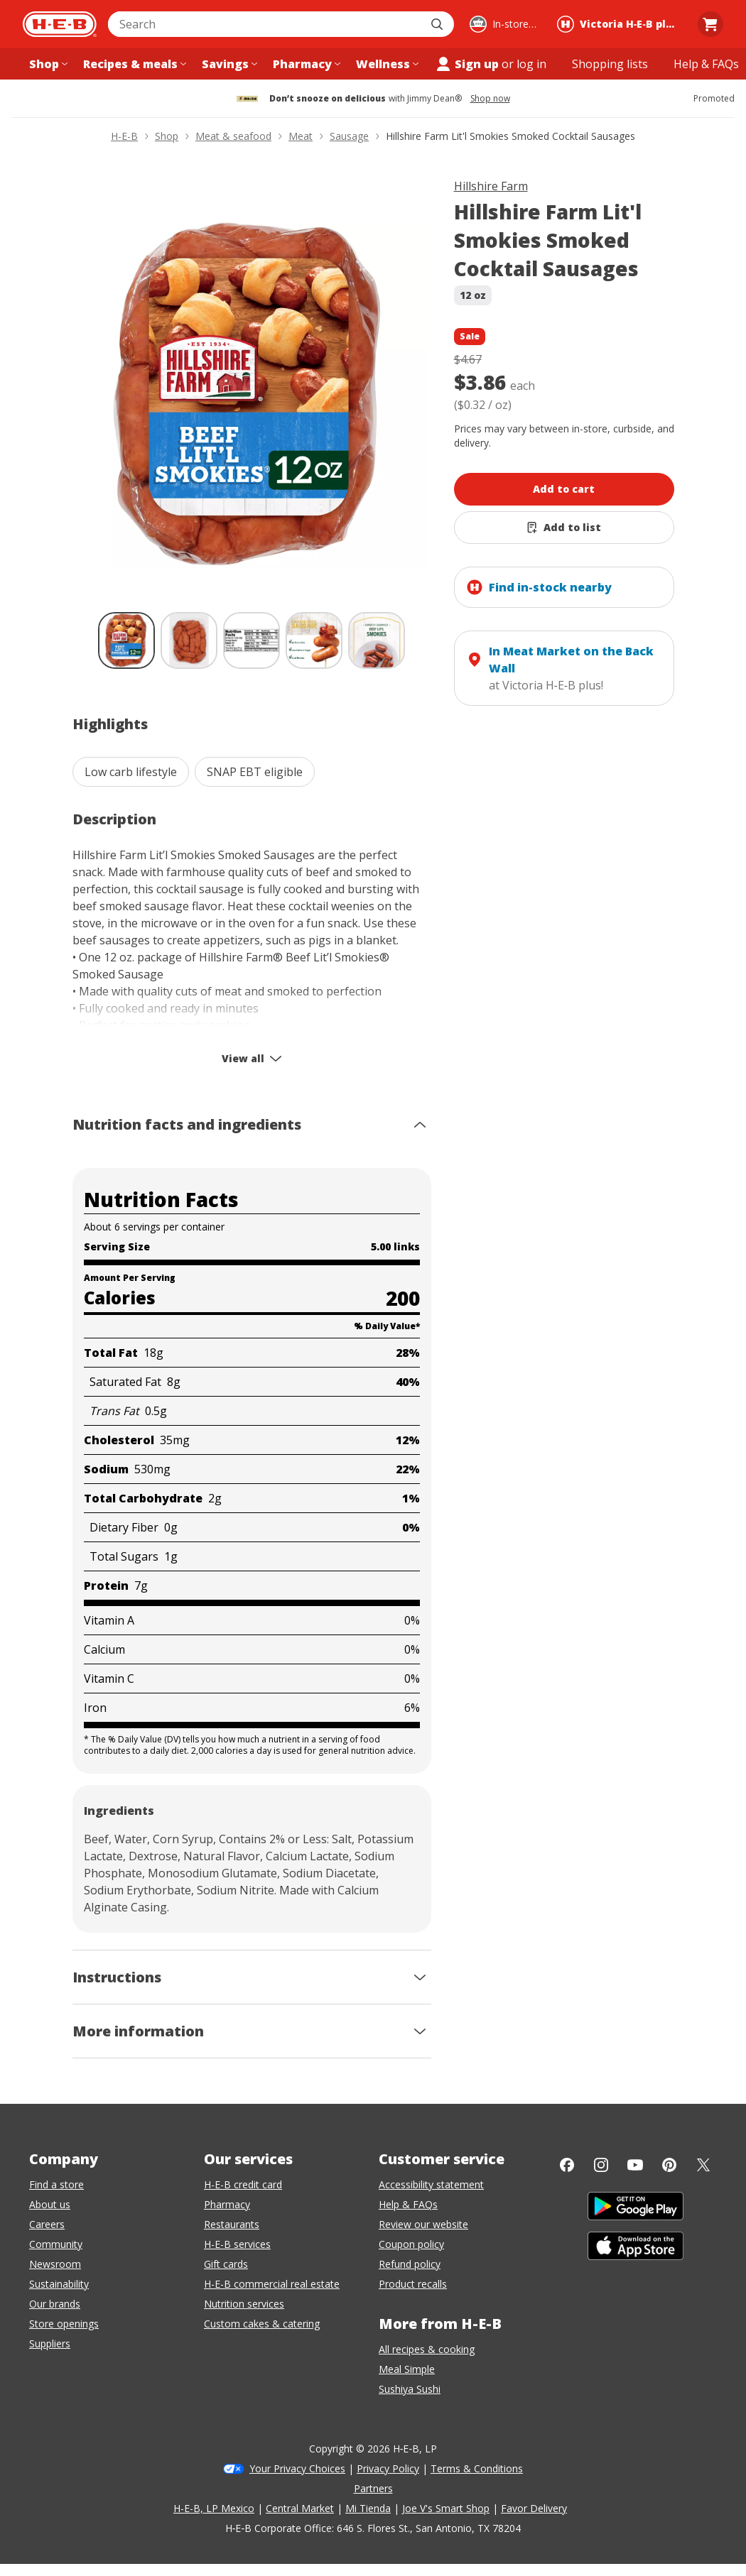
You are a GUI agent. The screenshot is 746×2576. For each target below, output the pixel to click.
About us (49, 2204)
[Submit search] (438, 24)
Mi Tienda (368, 2508)
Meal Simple (407, 2369)
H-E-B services (237, 2244)
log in (531, 64)
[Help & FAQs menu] (706, 64)
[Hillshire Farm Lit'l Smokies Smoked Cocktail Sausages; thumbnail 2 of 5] (189, 640)
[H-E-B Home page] (60, 24)
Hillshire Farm (491, 186)
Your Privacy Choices (297, 2468)
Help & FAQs (408, 2204)
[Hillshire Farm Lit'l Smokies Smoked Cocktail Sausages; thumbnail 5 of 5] (376, 640)
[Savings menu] (228, 64)
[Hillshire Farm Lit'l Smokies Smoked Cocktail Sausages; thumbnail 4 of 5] (314, 640)
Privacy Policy (388, 2468)
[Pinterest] (669, 2165)
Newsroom (55, 2264)
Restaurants (231, 2224)
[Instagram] (601, 2165)
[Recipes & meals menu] (133, 64)
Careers (47, 2224)
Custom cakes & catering (262, 2323)
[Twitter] (703, 2165)
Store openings (64, 2323)
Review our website (423, 2224)
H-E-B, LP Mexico (213, 2508)
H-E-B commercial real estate (272, 2284)
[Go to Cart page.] (710, 24)
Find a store (56, 2184)
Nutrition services (244, 2303)
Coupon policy (411, 2244)
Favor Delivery (534, 2508)
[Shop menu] (47, 64)
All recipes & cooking (427, 2349)
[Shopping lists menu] (610, 64)
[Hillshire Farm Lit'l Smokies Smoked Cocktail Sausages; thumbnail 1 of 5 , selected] (126, 640)
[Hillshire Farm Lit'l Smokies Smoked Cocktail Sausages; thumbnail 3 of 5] (251, 640)
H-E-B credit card (243, 2184)
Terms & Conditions (477, 2468)
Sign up (467, 63)
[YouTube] (635, 2165)
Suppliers (49, 2343)
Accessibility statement (431, 2184)
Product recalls (413, 2284)
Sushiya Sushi (409, 2389)
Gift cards (226, 2264)
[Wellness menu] (386, 64)
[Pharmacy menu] (305, 64)
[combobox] (265, 24)
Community (55, 2244)
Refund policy (409, 2264)
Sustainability (59, 2284)
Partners (373, 2488)
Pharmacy (227, 2204)
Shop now (490, 98)
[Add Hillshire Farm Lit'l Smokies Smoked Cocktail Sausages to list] (564, 527)
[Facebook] (567, 2165)
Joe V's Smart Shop (446, 2508)
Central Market (300, 2508)
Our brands (54, 2303)
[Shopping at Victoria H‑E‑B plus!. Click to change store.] (619, 24)
